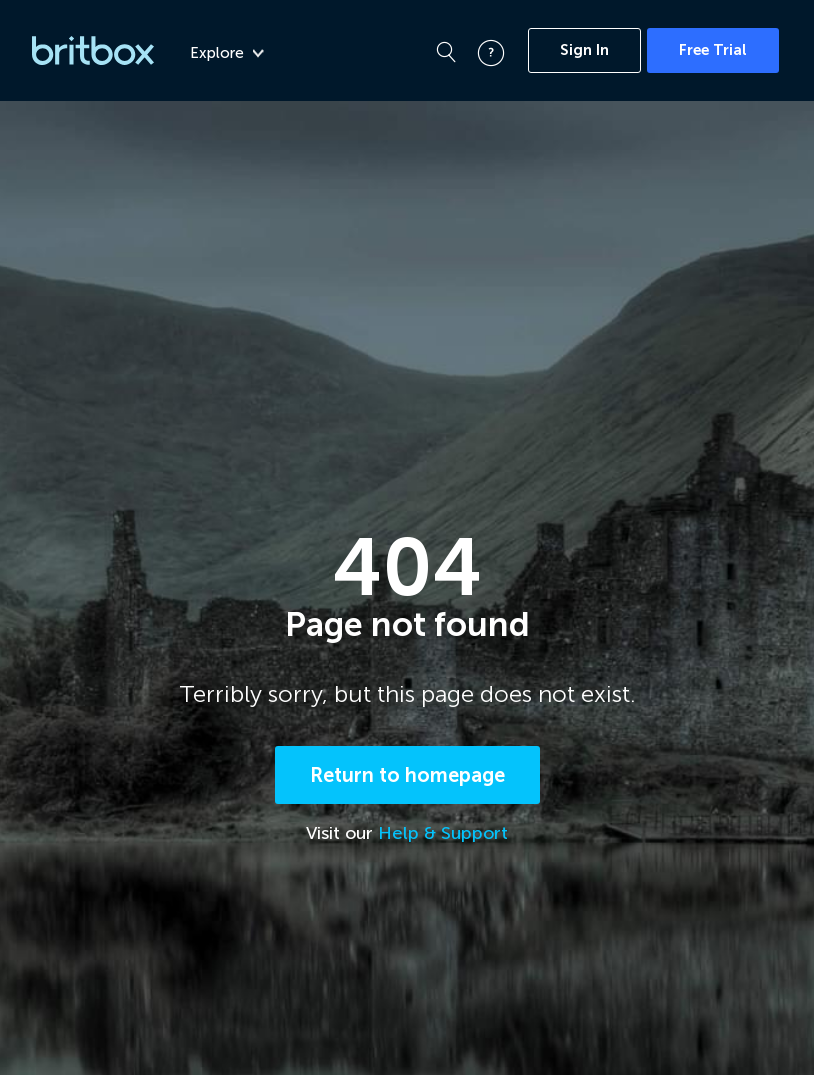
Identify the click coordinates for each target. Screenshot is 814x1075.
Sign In (584, 50)
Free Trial (713, 50)
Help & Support (443, 833)
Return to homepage (407, 775)
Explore (227, 53)
